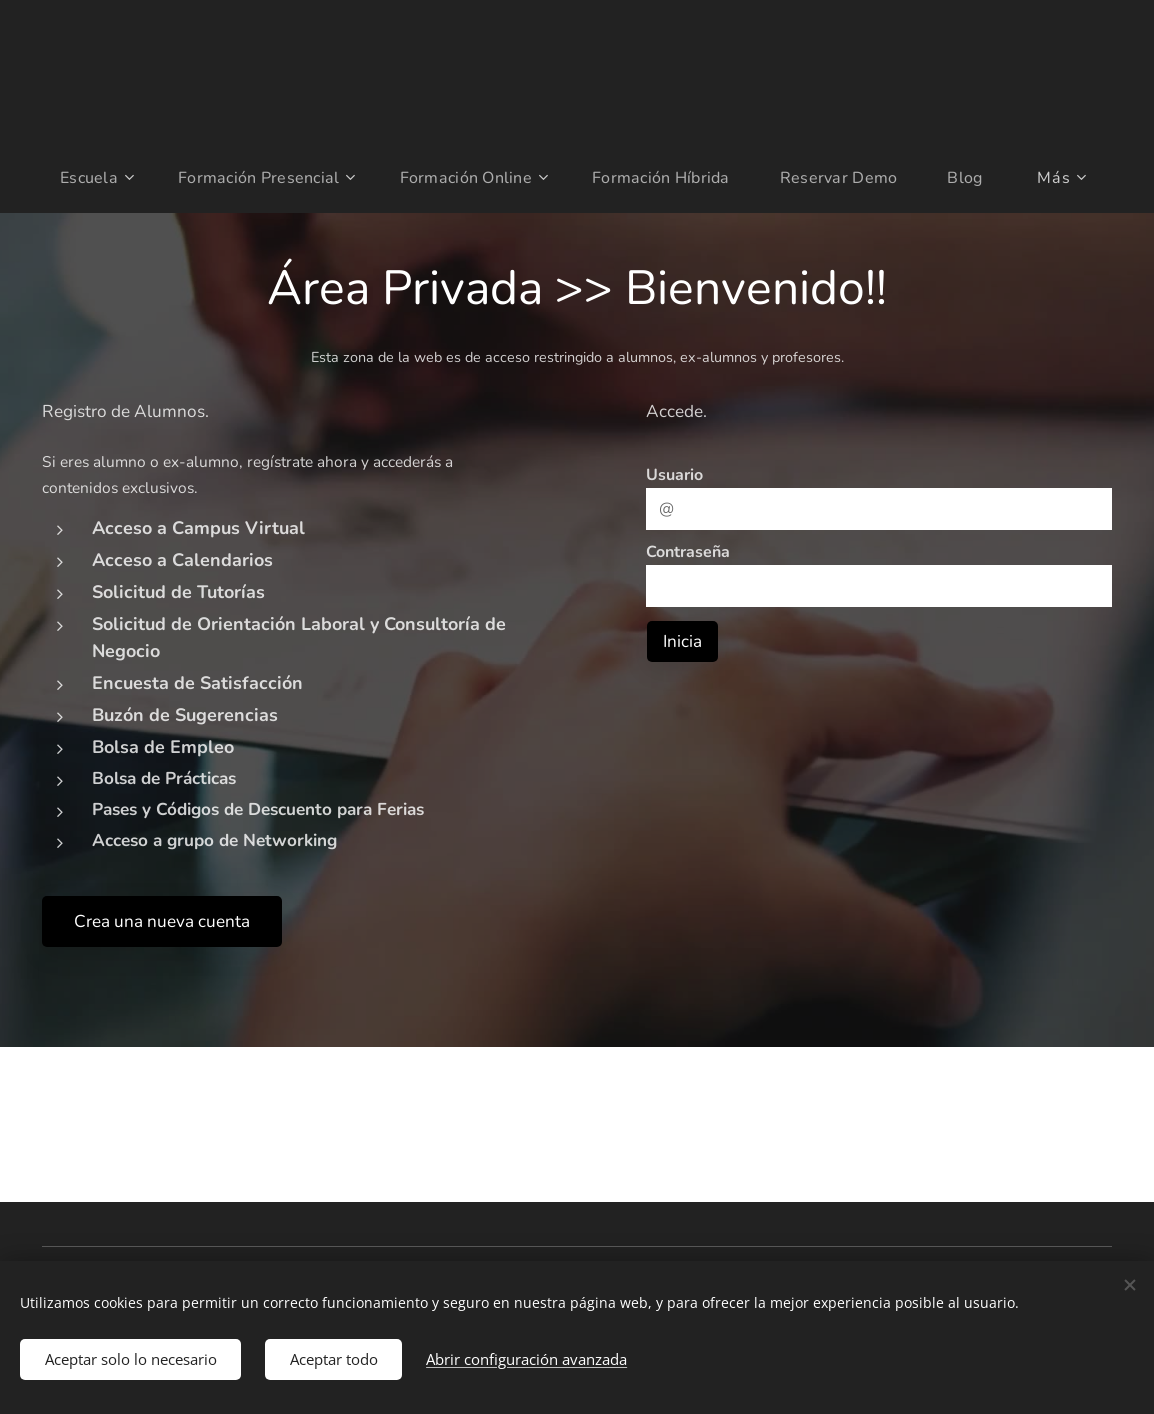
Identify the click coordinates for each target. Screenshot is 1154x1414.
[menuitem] (88, 178)
